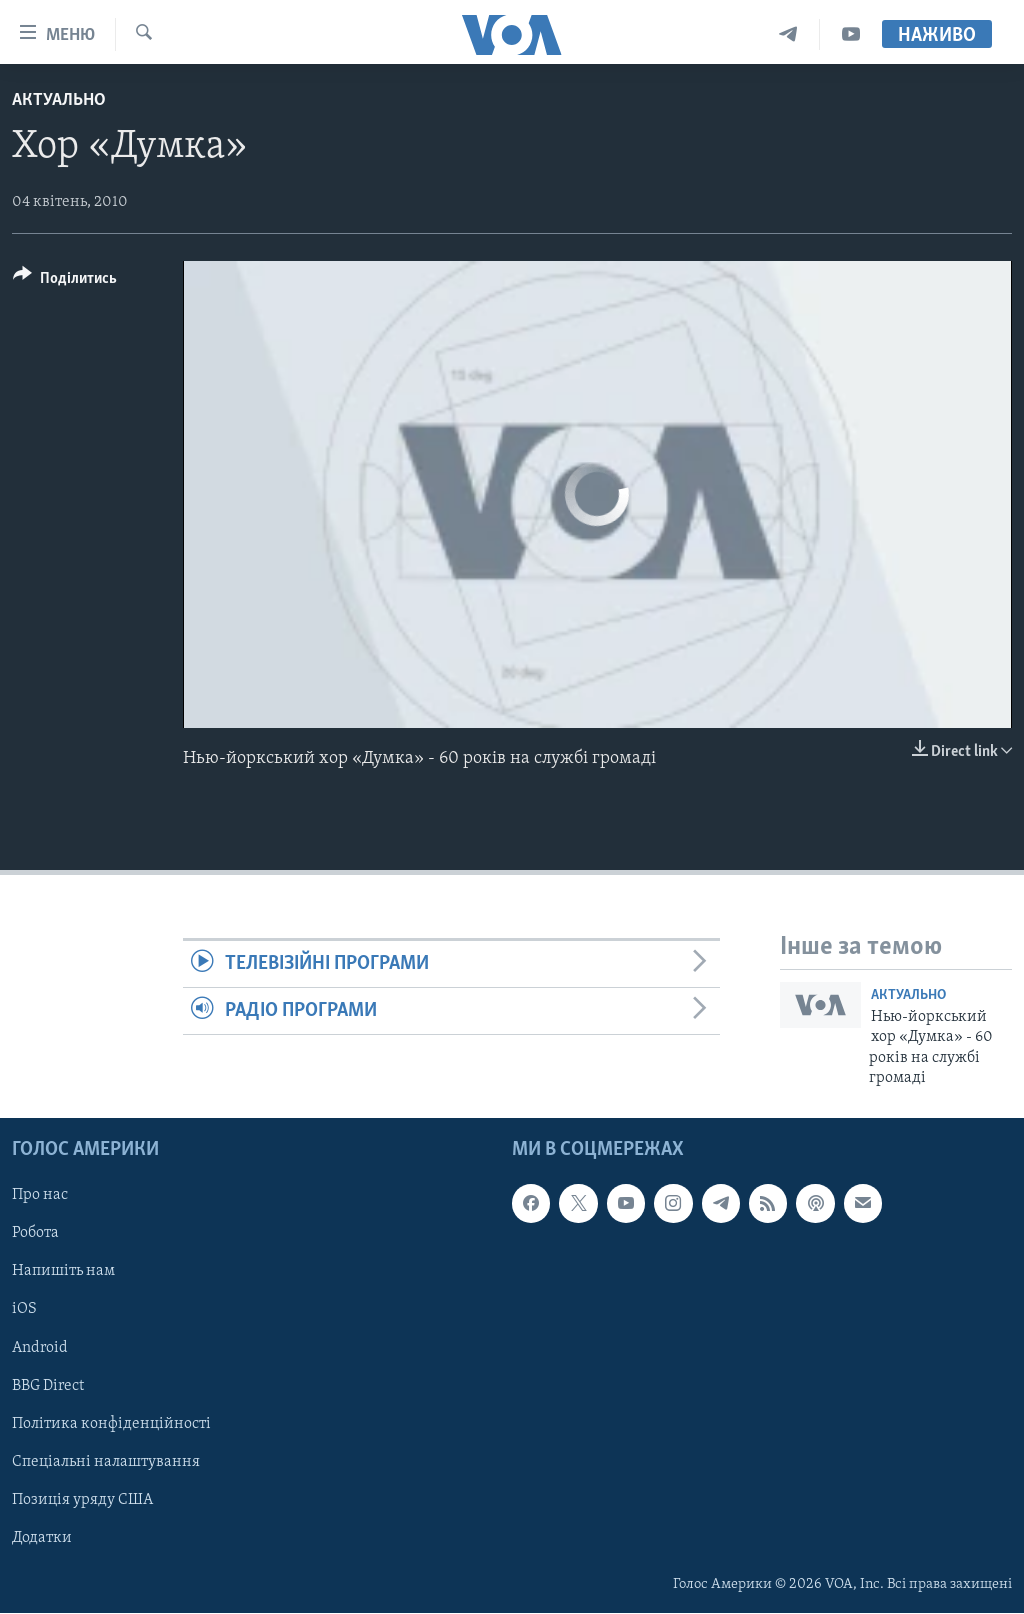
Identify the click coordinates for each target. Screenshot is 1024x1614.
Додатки (42, 1538)
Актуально (59, 100)
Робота (35, 1234)
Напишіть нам (63, 1272)
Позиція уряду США (82, 1500)
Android (40, 1348)
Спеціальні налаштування (106, 1462)
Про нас (40, 1196)
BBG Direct (48, 1386)
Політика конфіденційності (111, 1424)
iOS (24, 1310)
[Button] (65, 281)
